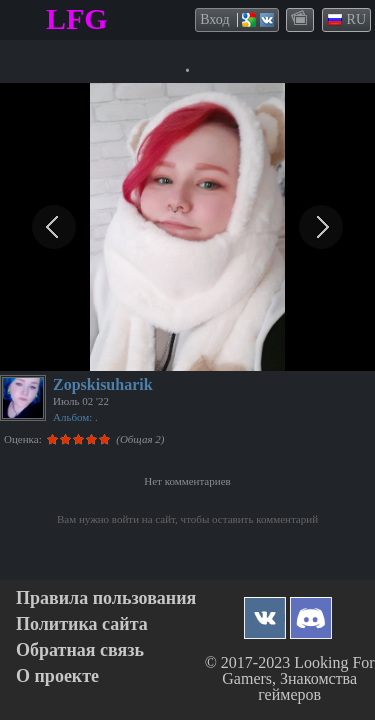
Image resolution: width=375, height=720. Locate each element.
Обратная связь (80, 650)
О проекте (57, 676)
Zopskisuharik (103, 384)
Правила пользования (106, 598)
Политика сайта (82, 624)
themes (301, 19)
